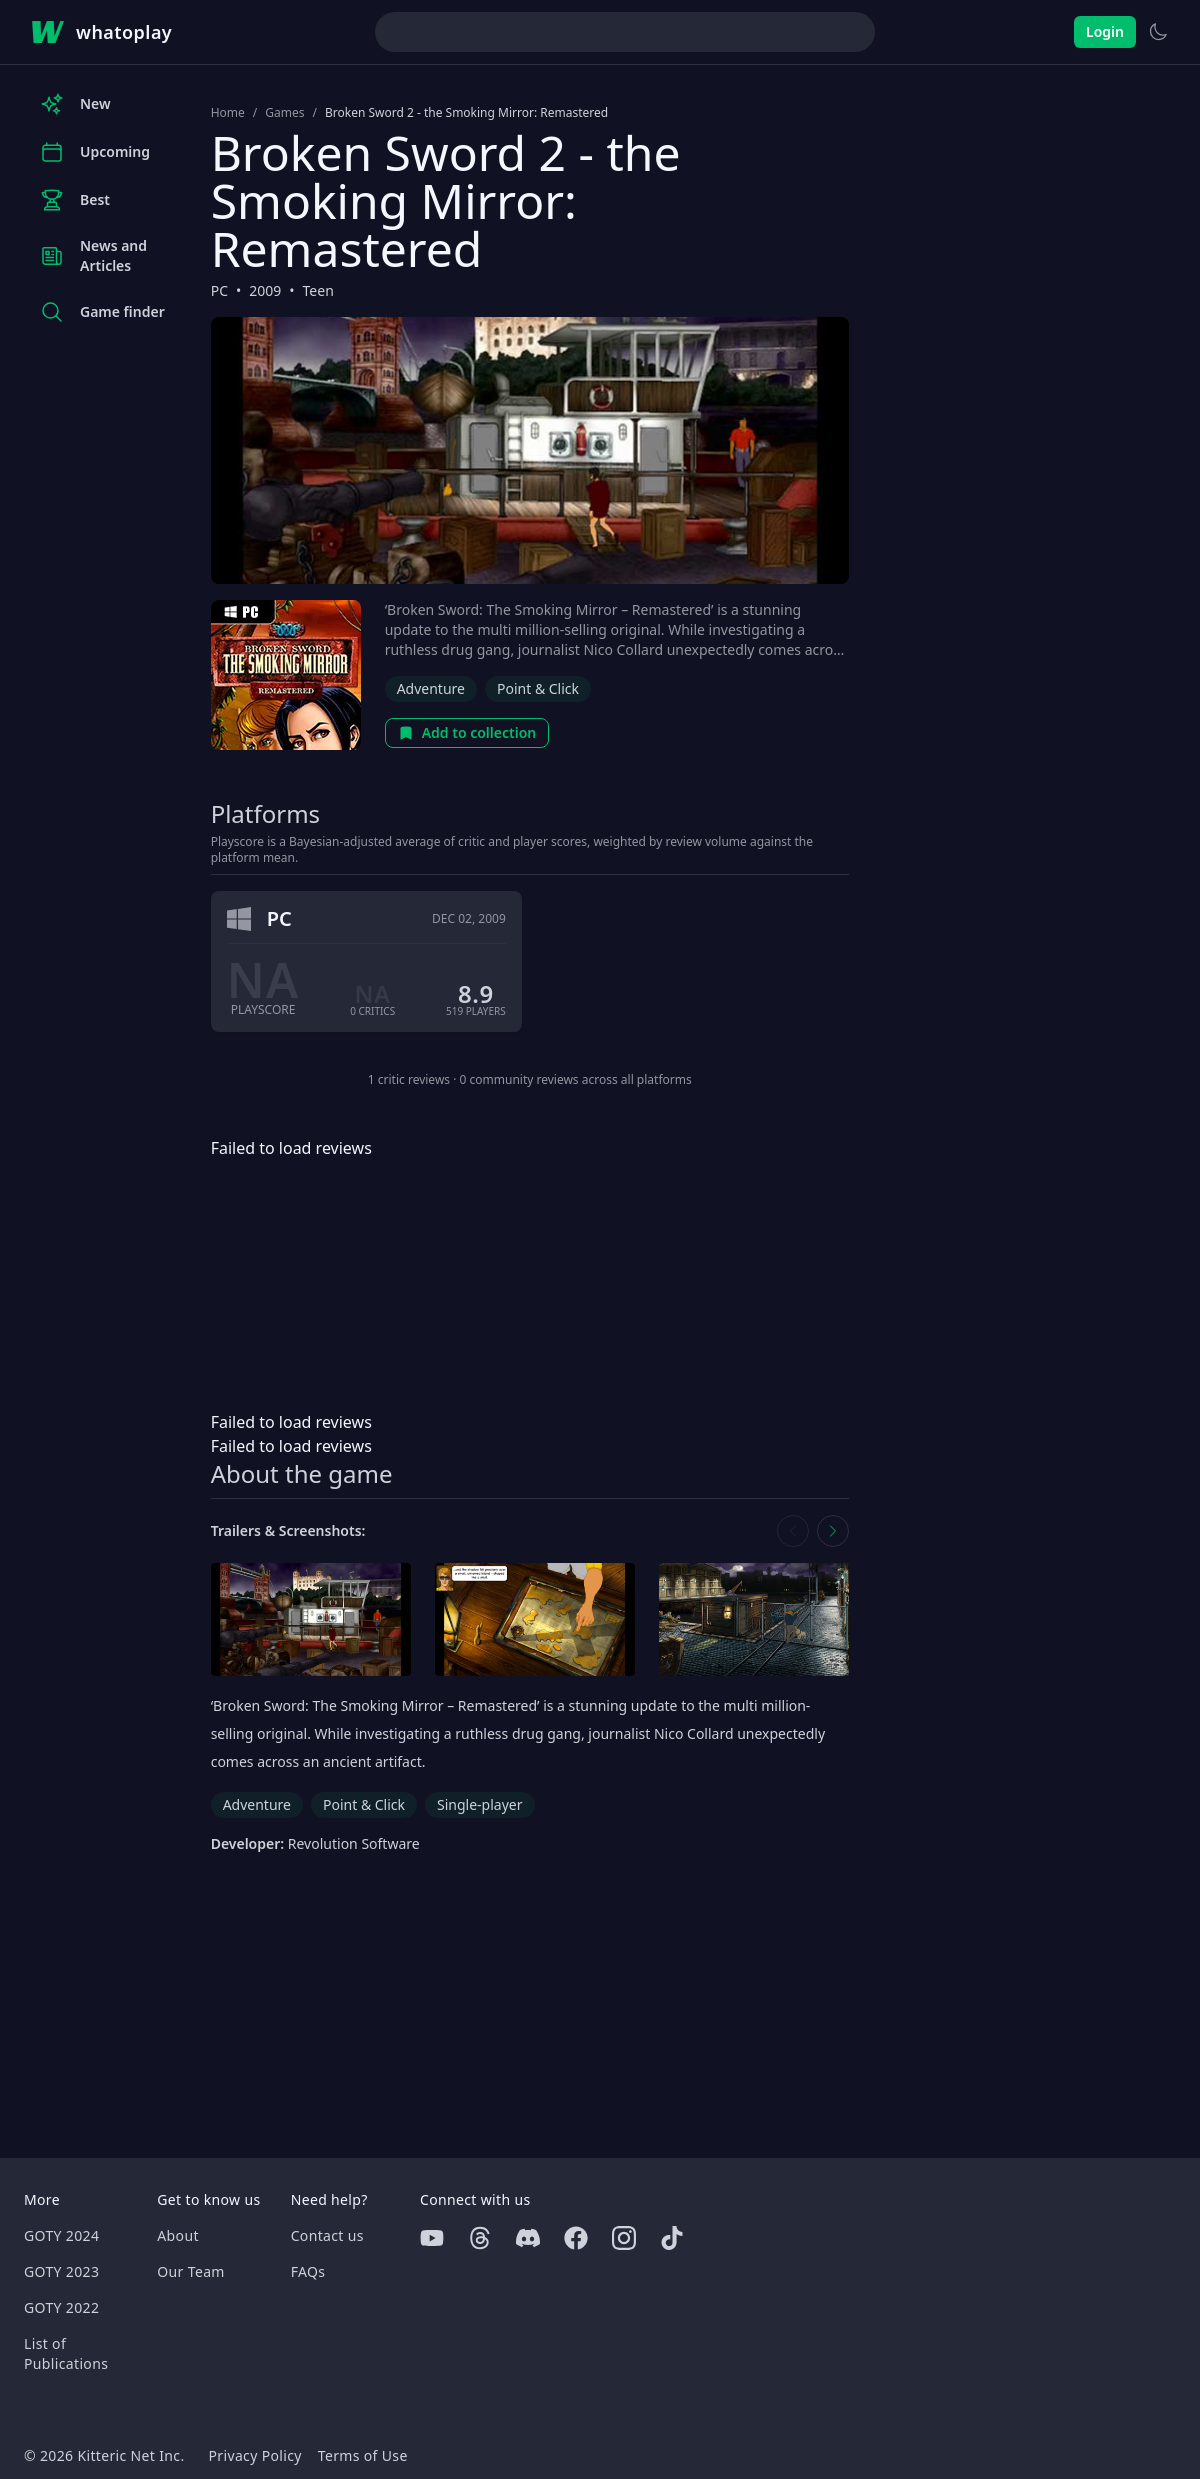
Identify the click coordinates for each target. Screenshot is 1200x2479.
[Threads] (480, 2238)
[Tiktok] (672, 2238)
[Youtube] (432, 2238)
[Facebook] (576, 2238)
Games (284, 113)
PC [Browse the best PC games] (219, 290)
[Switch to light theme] (1158, 32)
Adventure (431, 688)
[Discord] (528, 2238)
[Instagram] (624, 2238)
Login (1105, 31)
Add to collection (467, 732)
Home (228, 113)
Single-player (479, 1804)
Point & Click (538, 688)
